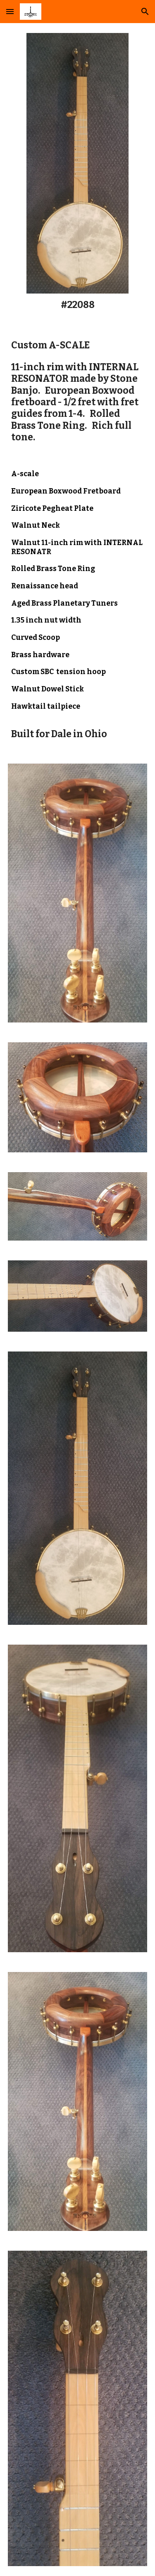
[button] (10, 11)
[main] (77, 305)
